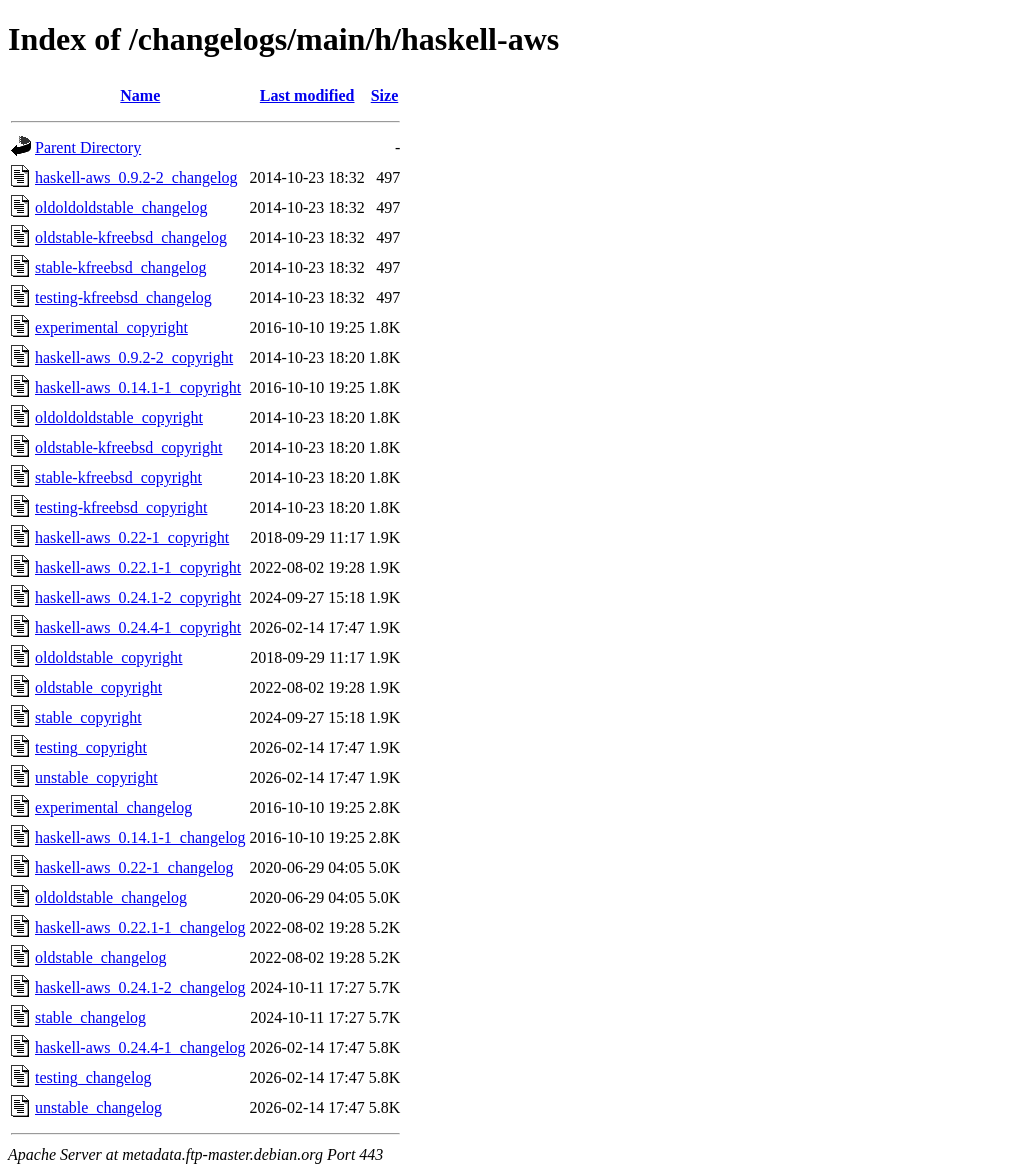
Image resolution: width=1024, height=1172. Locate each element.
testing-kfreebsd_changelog (123, 297)
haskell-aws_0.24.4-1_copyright (138, 627)
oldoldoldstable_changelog (121, 207)
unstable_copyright (96, 777)
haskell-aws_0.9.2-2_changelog (136, 177)
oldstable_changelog (101, 957)
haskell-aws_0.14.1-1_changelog (140, 837)
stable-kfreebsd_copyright (118, 477)
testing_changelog (93, 1077)
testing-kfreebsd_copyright (121, 507)
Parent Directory (88, 147)
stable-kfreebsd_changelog (120, 267)
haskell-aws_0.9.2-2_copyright (134, 357)
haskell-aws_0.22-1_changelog (134, 867)
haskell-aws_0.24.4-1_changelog (140, 1047)
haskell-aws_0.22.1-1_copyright (138, 567)
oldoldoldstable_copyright (119, 417)
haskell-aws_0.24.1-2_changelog (140, 987)
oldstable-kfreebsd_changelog (131, 237)
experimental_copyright (111, 327)
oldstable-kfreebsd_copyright (129, 447)
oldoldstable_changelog (111, 897)
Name (140, 95)
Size (385, 95)
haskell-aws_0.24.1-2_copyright (138, 597)
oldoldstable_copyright (109, 657)
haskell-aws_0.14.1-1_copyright (138, 387)
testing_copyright (91, 747)
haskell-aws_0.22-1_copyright (132, 537)
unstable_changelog (98, 1107)
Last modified (307, 95)
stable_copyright (88, 717)
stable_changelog (90, 1017)
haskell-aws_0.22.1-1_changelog (140, 927)
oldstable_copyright (98, 687)
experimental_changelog (113, 807)
